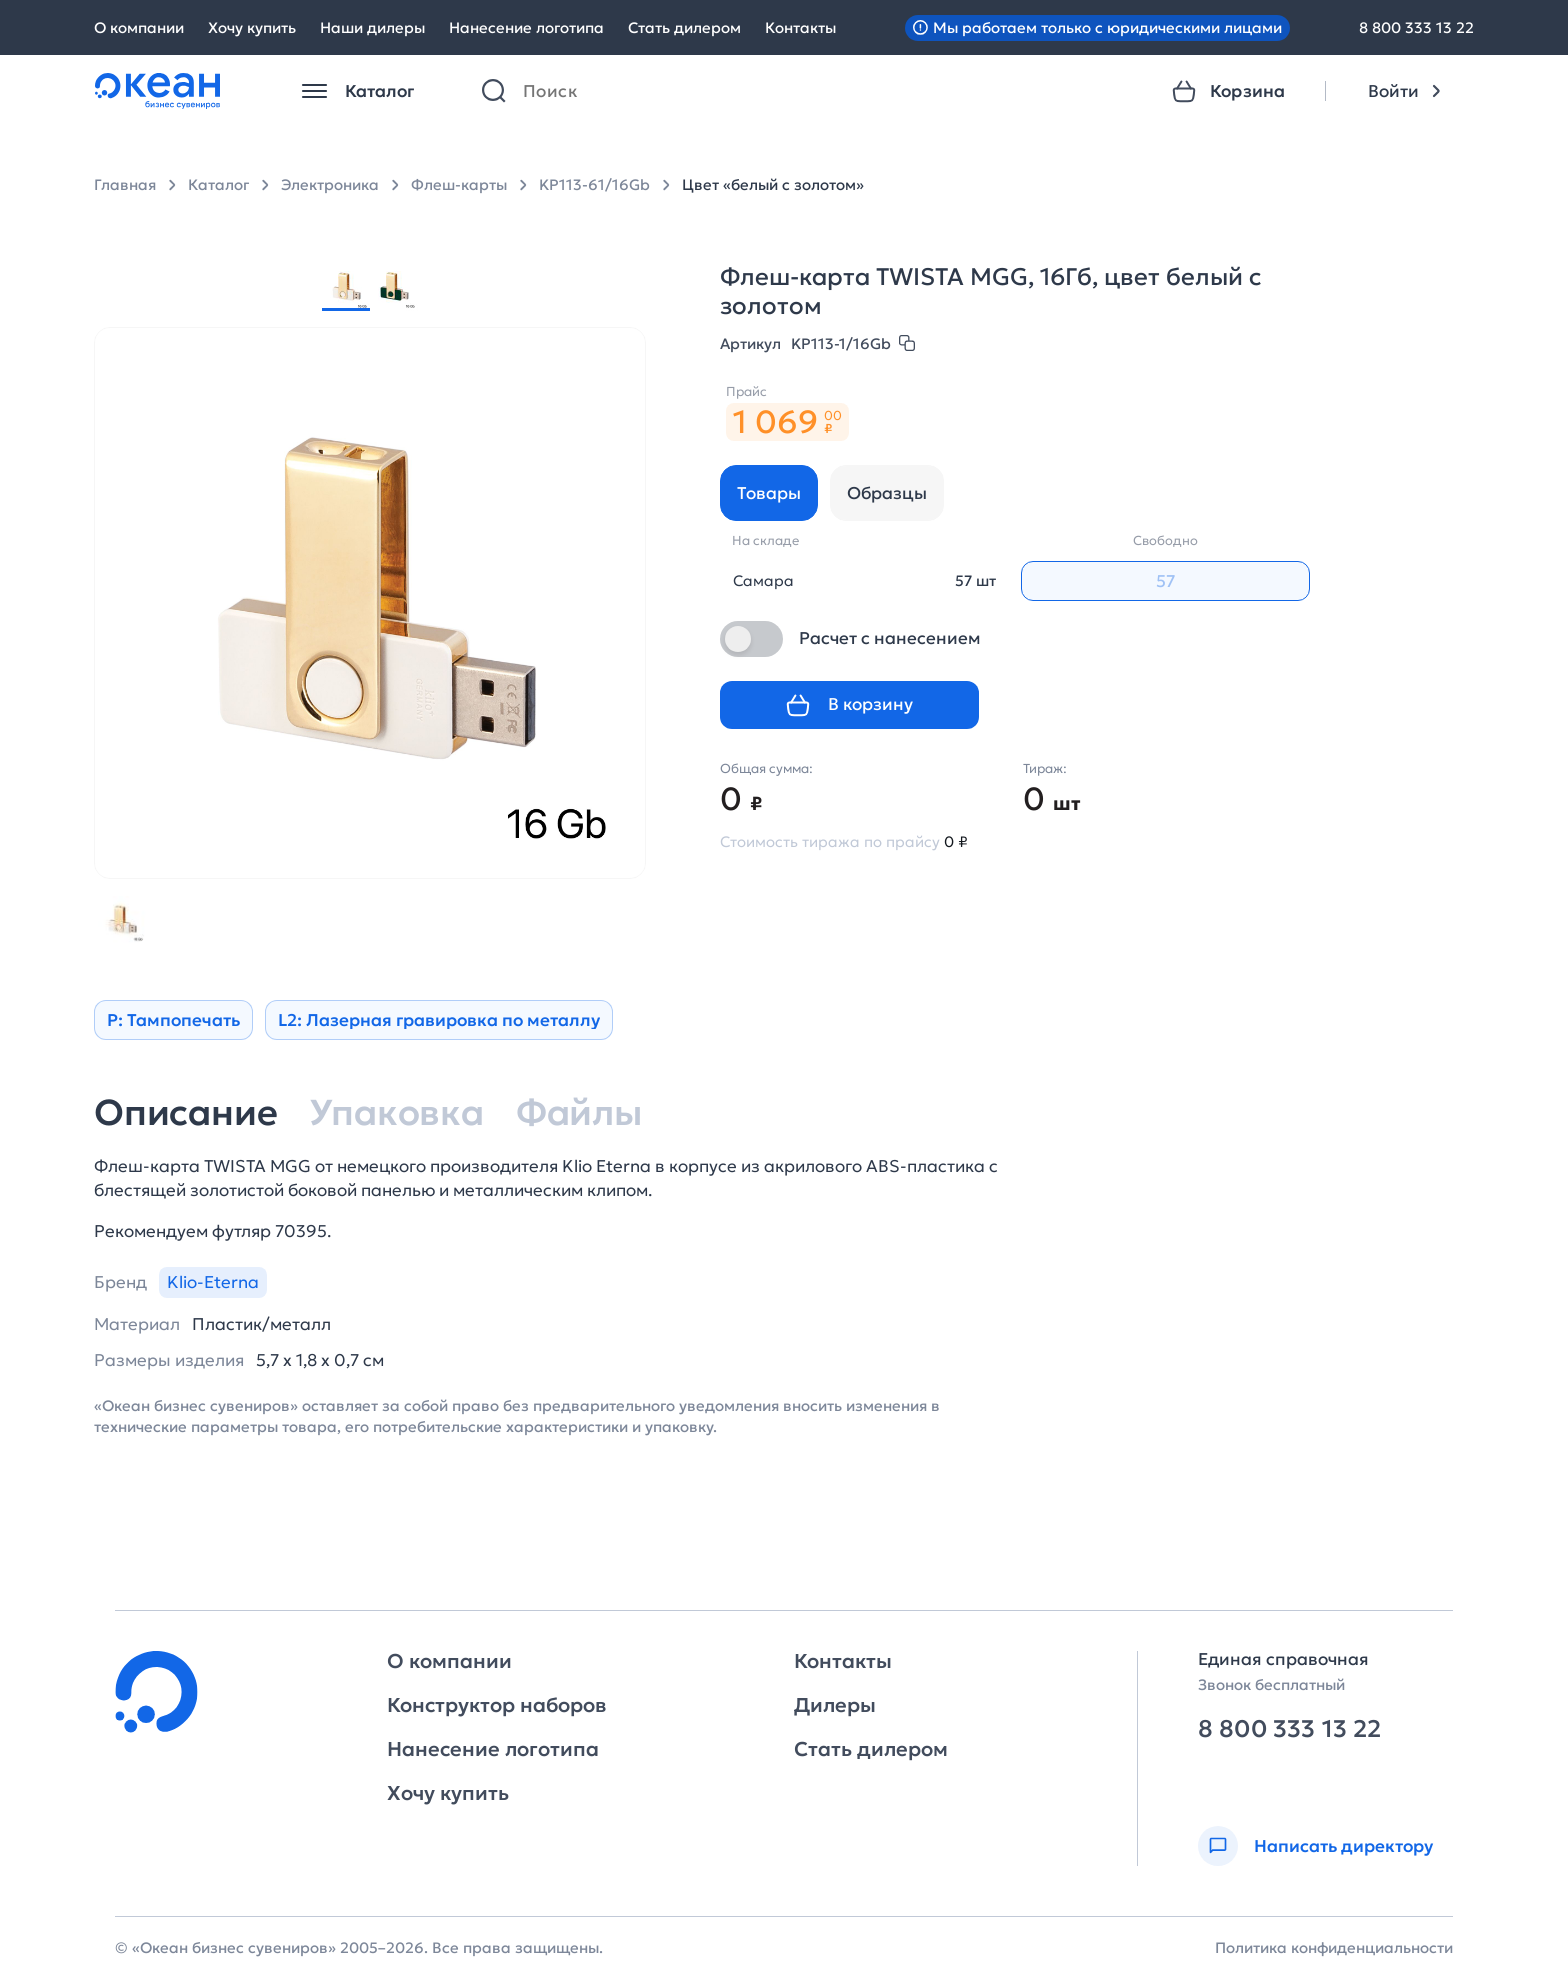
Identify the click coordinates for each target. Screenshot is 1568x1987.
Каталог (218, 184)
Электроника (330, 184)
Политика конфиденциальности (1334, 1947)
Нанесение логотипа (526, 27)
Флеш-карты (459, 184)
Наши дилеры (372, 27)
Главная (125, 184)
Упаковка (396, 1113)
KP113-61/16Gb (594, 184)
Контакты (800, 27)
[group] (346, 287)
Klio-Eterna (213, 1282)
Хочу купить (252, 27)
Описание (185, 1113)
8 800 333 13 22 (1416, 27)
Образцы (887, 493)
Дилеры (835, 1705)
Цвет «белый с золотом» (773, 184)
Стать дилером (684, 27)
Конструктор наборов (496, 1705)
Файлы (579, 1113)
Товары (769, 493)
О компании (139, 27)
